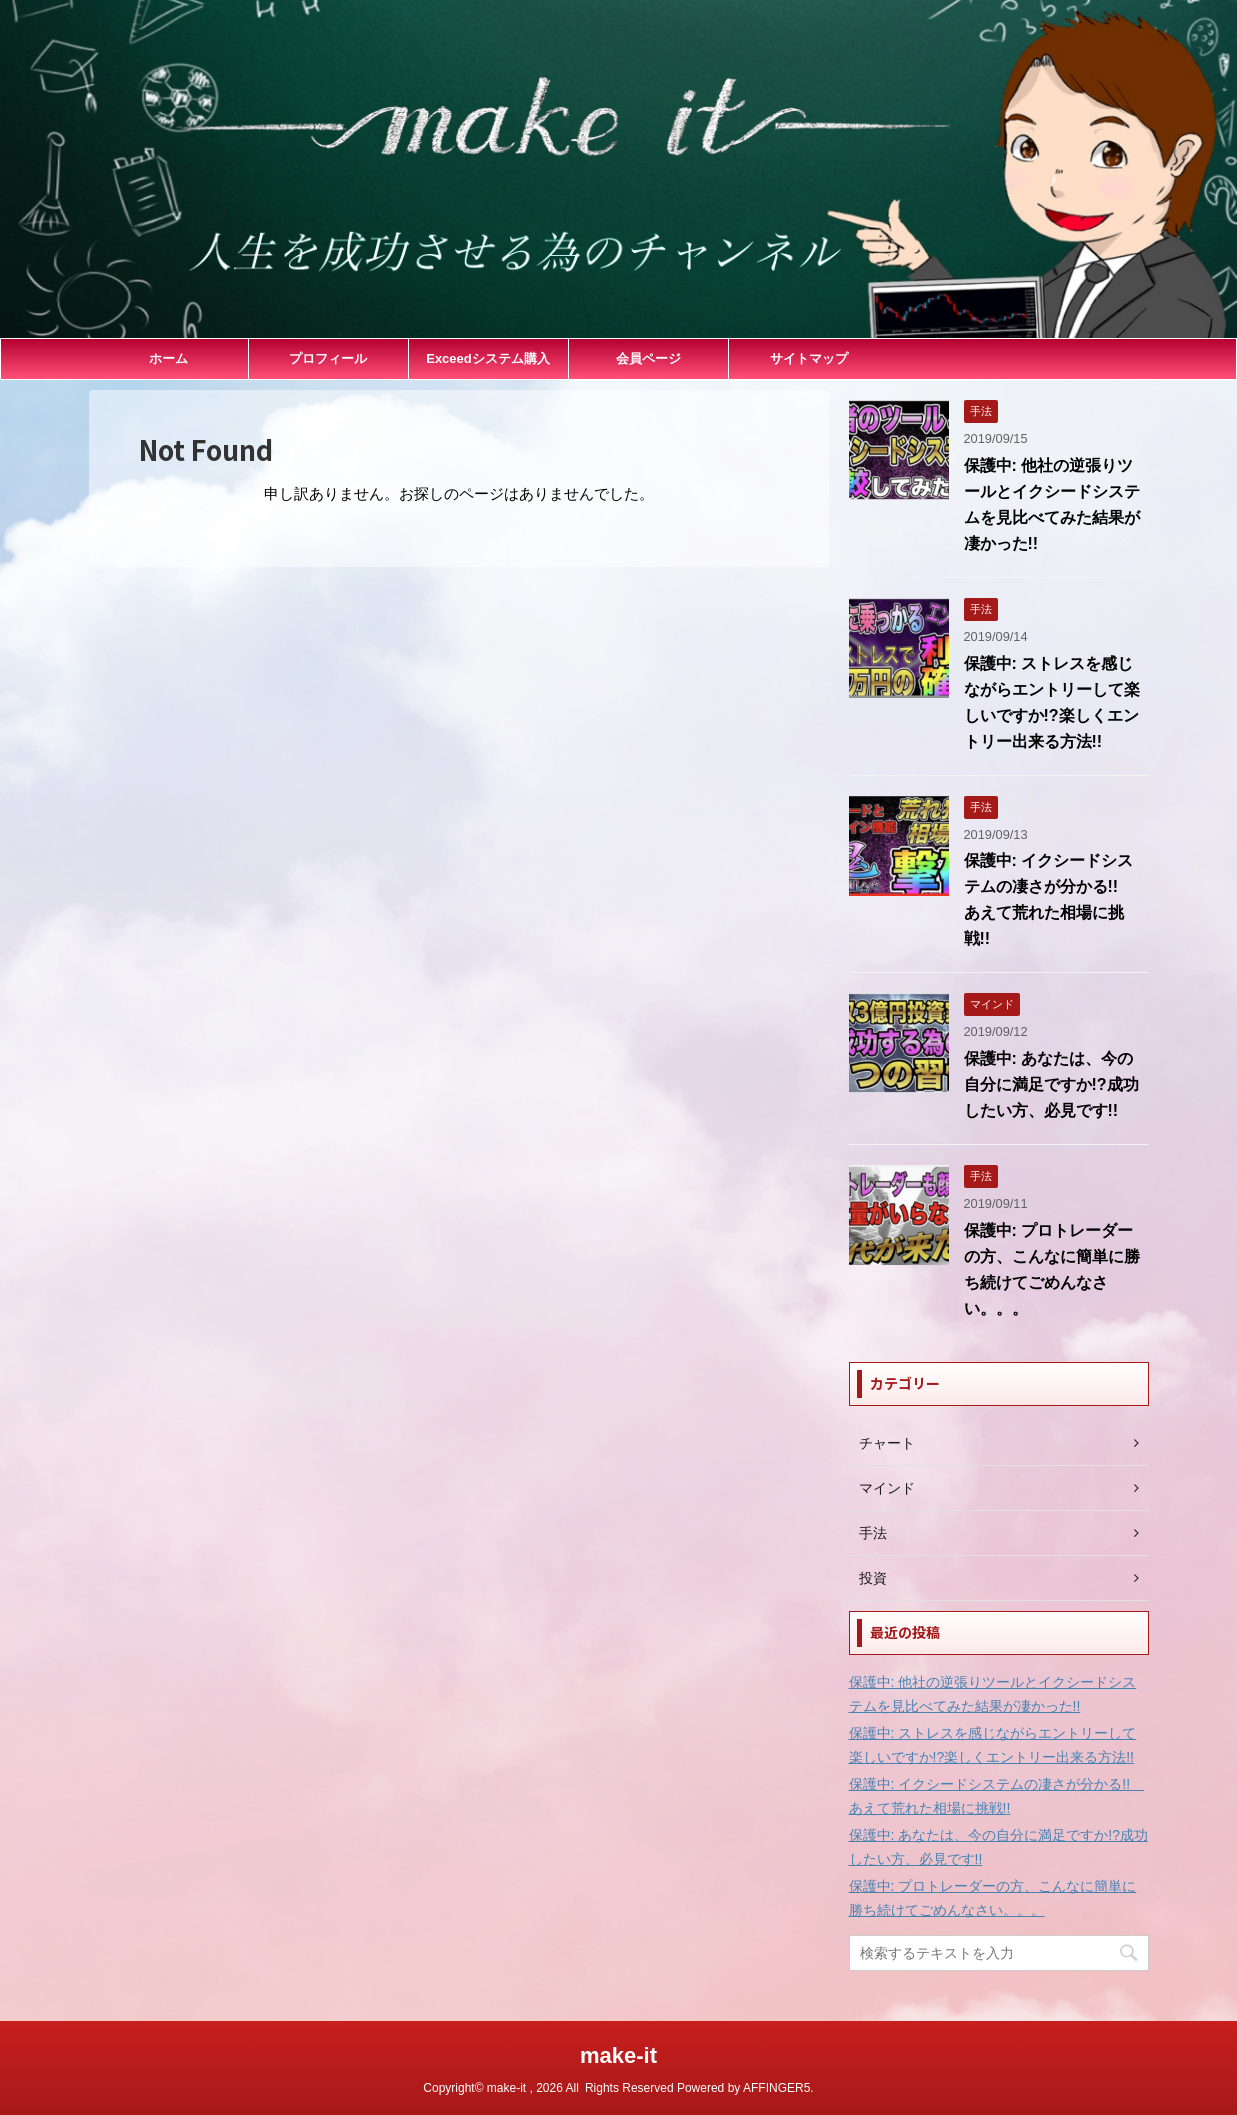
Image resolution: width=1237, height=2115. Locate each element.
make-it (618, 2055)
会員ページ (648, 358)
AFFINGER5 (776, 2088)
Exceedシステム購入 (488, 358)
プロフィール (328, 358)
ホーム (168, 358)
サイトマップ (809, 358)
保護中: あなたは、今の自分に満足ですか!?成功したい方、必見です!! (1051, 1084)
